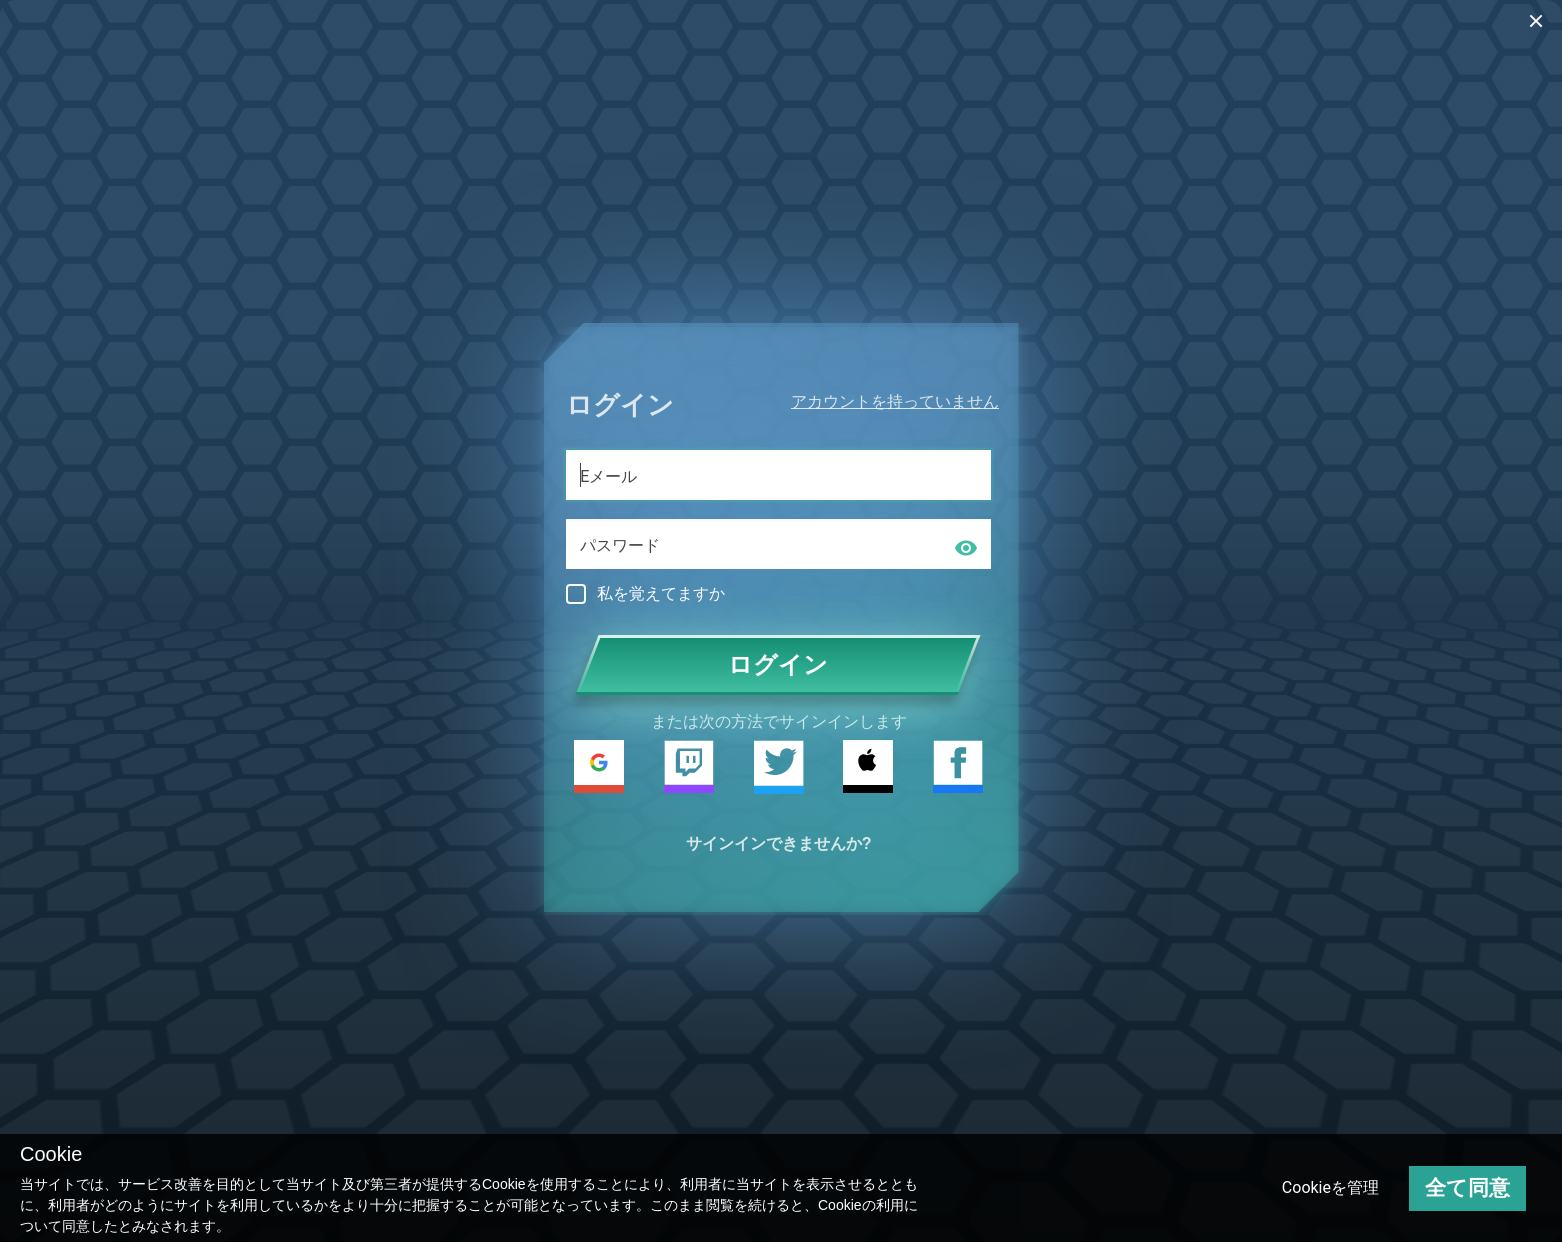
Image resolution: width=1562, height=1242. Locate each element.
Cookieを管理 (1330, 1187)
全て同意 (1467, 1188)
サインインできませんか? (779, 843)
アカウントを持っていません (895, 401)
